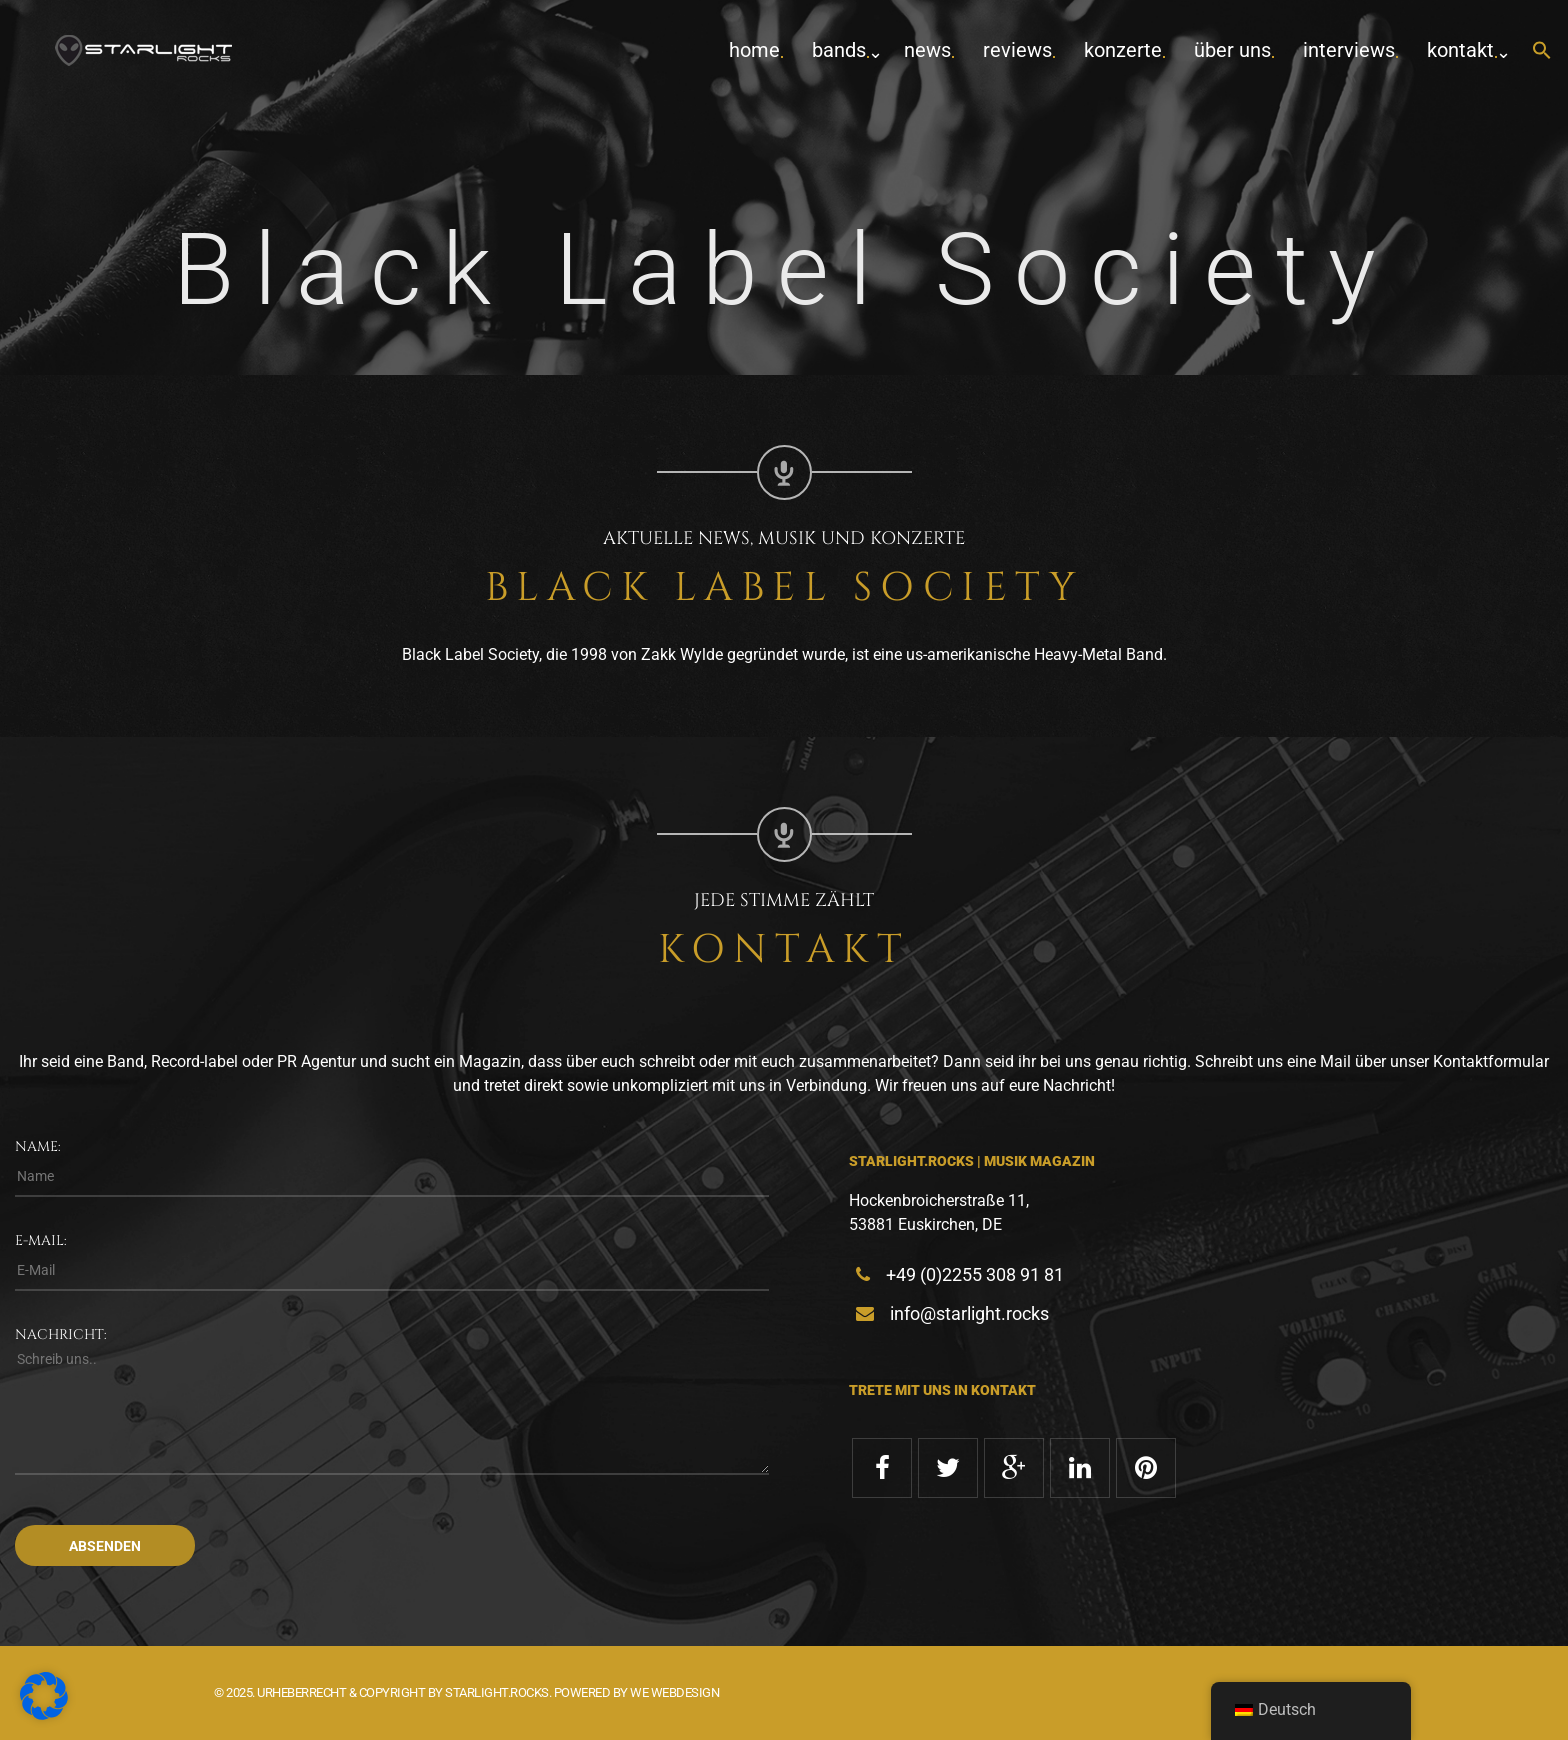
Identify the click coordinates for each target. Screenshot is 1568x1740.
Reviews (1017, 50)
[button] (1542, 51)
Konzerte (1123, 50)
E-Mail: (41, 1240)
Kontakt (1460, 50)
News (927, 50)
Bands (839, 50)
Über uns (1232, 50)
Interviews (1349, 50)
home (754, 50)
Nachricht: (61, 1334)
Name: (38, 1146)
